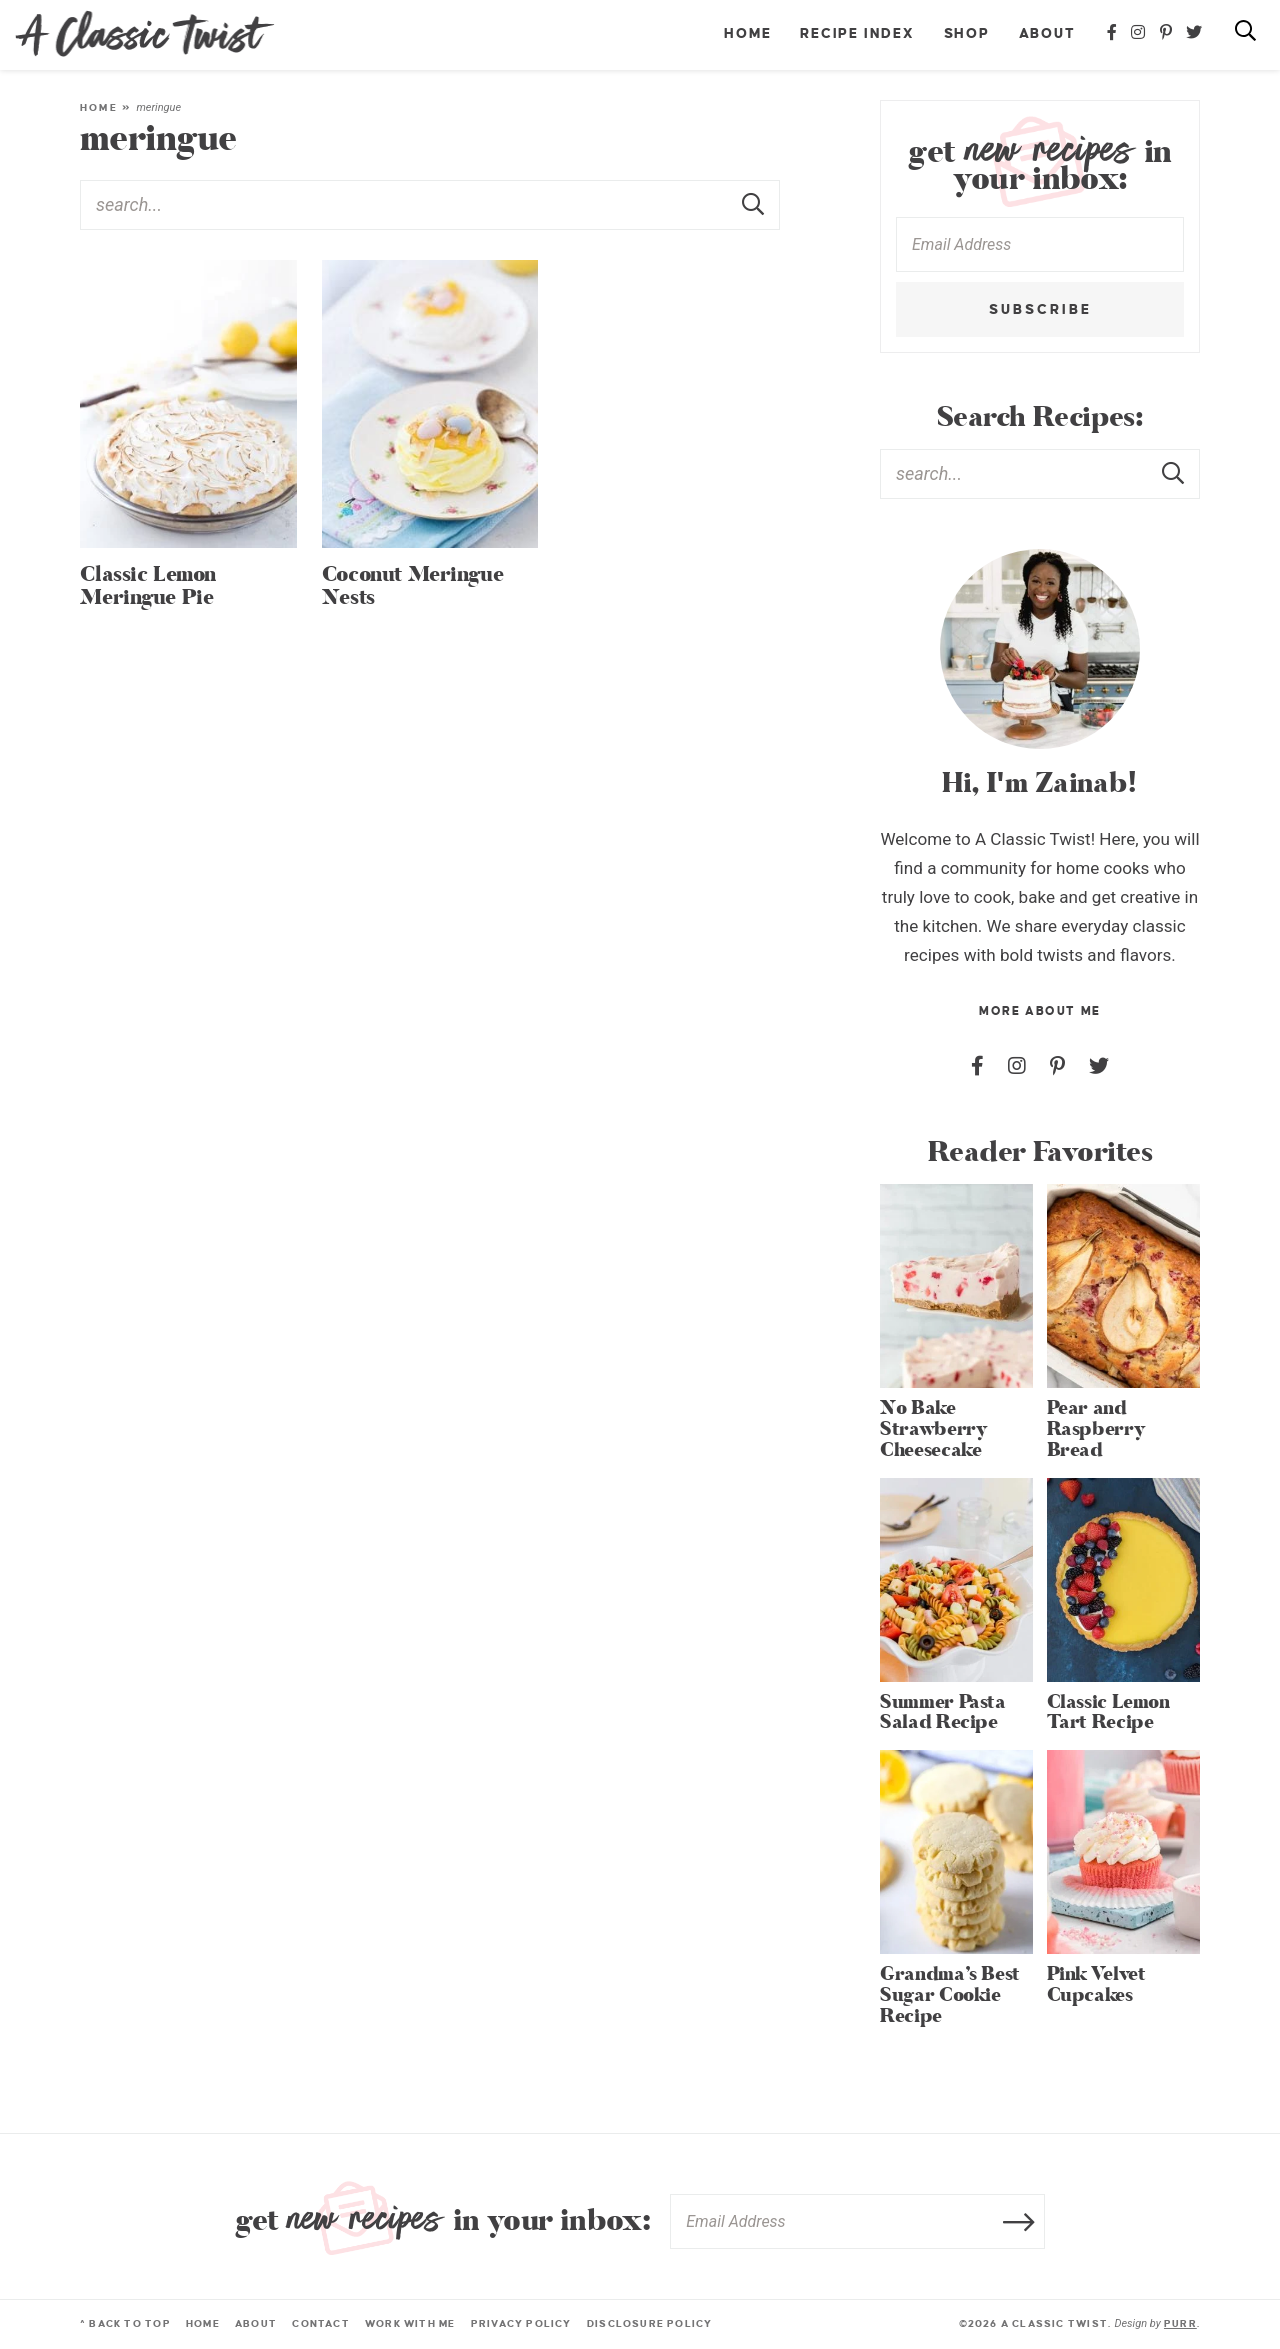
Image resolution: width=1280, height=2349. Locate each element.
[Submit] (755, 204)
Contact (320, 2323)
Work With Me (410, 2323)
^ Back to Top (125, 2323)
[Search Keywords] (430, 205)
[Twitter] (1195, 33)
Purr (1180, 2323)
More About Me (1039, 1011)
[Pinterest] (1167, 33)
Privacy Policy (521, 2323)
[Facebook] (1113, 33)
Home (747, 33)
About (1047, 33)
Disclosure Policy (650, 2323)
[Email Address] (1040, 244)
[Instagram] (1139, 33)
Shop (967, 33)
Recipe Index (857, 33)
